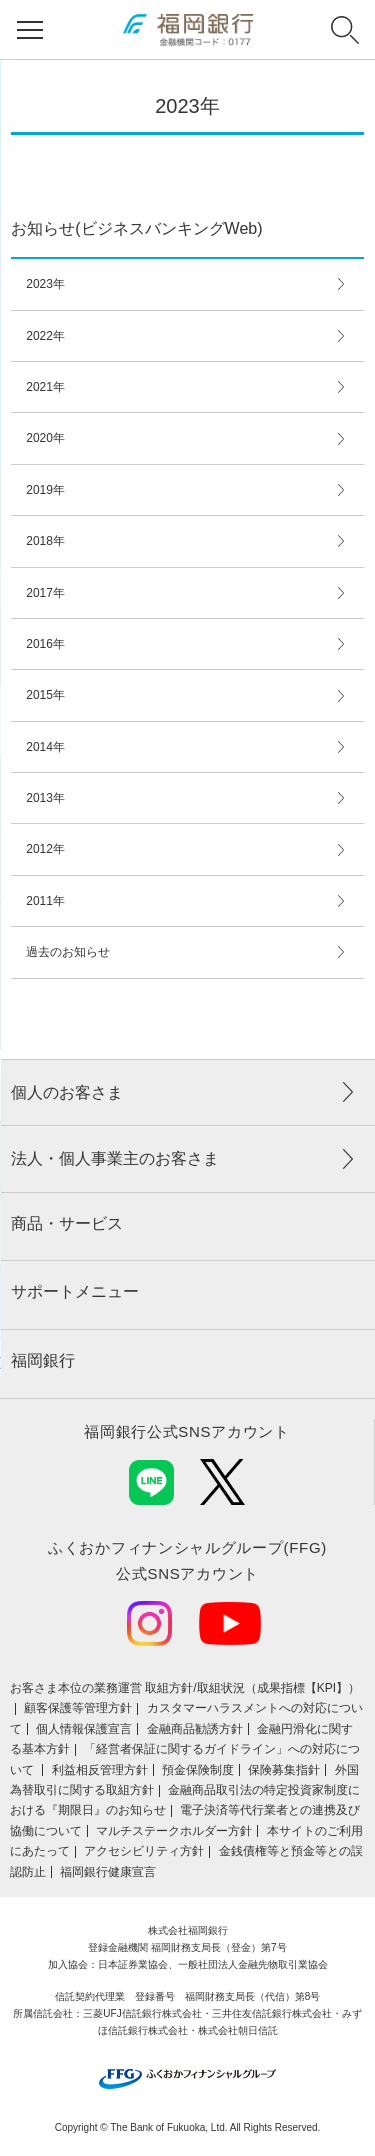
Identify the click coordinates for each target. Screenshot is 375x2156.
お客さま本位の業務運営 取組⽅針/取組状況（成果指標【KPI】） (185, 1688)
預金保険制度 (198, 1770)
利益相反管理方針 (100, 1770)
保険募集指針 (284, 1770)
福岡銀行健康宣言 (108, 1872)
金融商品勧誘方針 (195, 1729)
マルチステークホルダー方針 (174, 1831)
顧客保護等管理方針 (78, 1708)
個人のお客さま (67, 1092)
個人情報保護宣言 (84, 1729)
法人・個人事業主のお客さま (115, 1158)
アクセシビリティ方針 (144, 1851)
